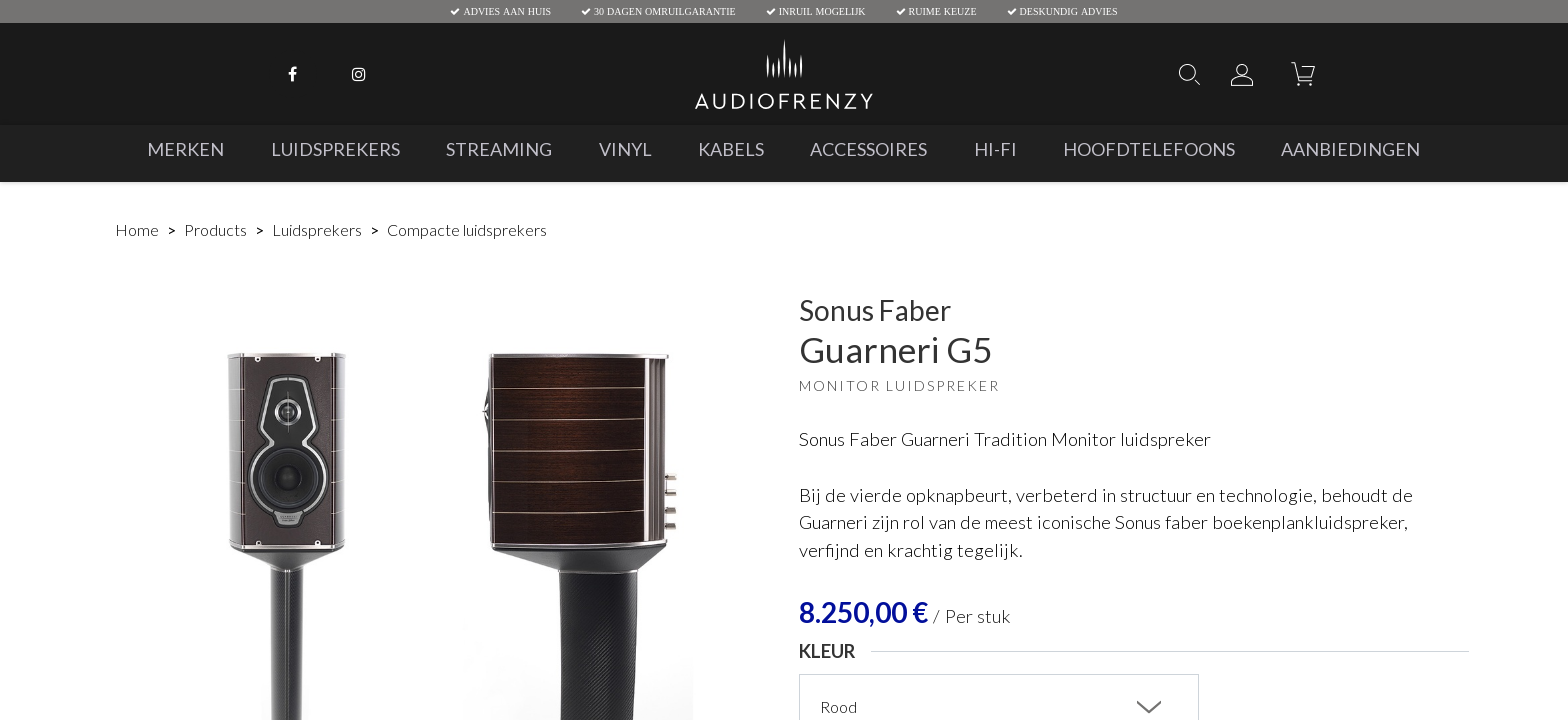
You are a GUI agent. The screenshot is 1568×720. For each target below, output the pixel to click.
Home (137, 229)
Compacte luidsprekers (467, 229)
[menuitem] (185, 149)
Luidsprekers (317, 229)
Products (215, 229)
